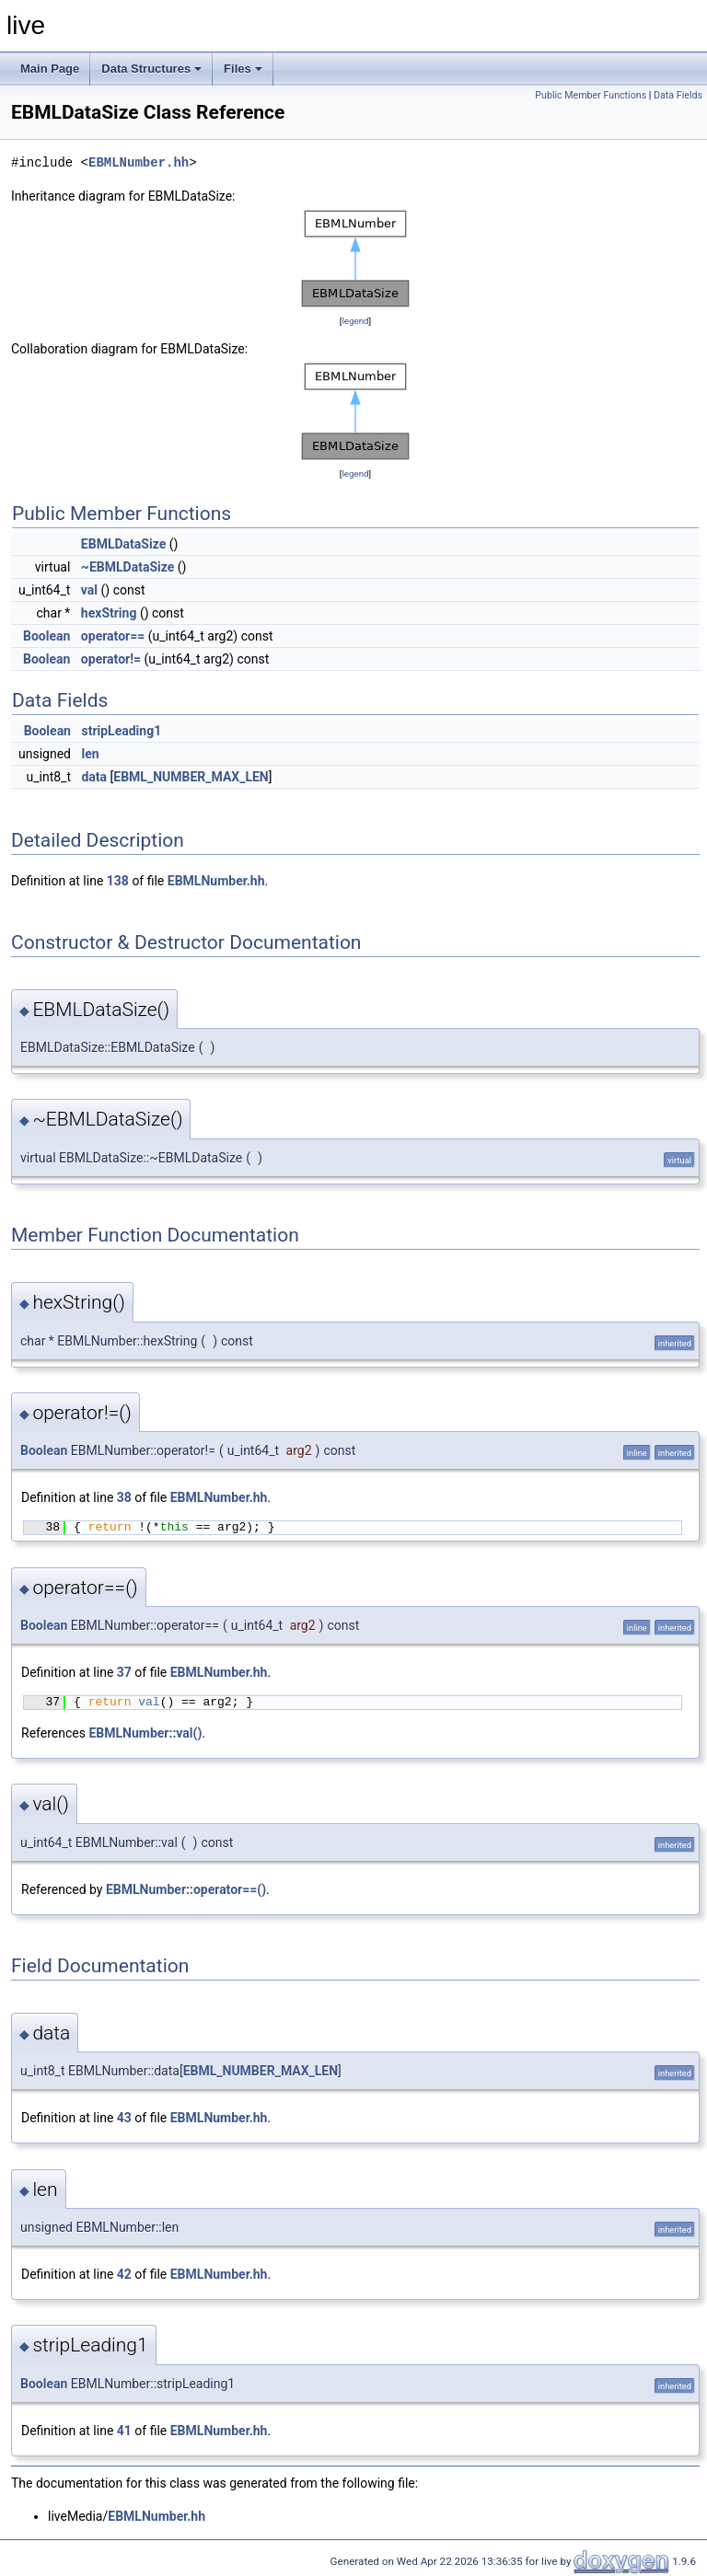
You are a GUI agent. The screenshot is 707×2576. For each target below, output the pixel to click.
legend (355, 321)
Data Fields (678, 95)
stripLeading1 (121, 730)
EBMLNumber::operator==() (186, 1889)
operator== (113, 636)
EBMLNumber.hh (138, 162)
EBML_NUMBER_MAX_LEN (190, 776)
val (89, 590)
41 (124, 2430)
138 (118, 880)
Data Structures (151, 68)
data (94, 776)
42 (124, 2274)
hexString (109, 613)
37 (124, 1672)
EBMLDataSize (123, 544)
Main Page (49, 68)
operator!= (111, 659)
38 (124, 1497)
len (90, 753)
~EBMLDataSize (127, 567)
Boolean (46, 636)
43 (124, 2117)
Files (243, 68)
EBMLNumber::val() (145, 1733)
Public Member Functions (590, 95)
